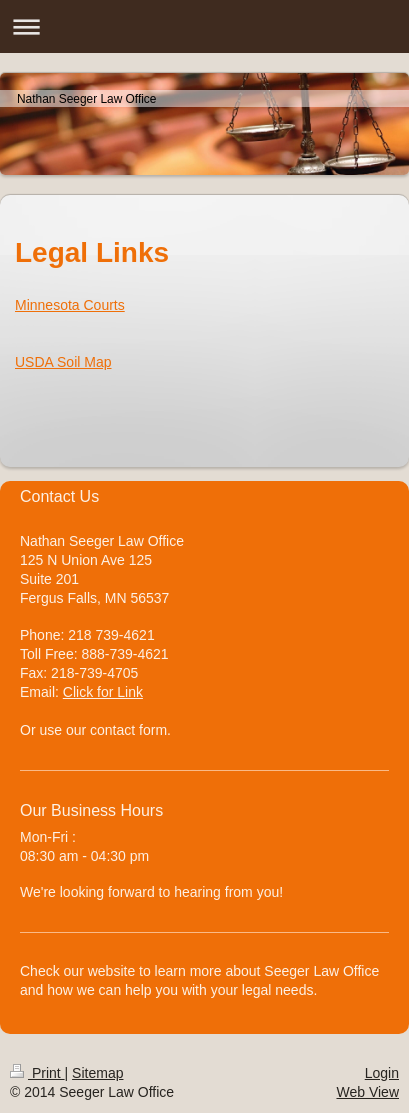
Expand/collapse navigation (204, 26)
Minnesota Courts (70, 305)
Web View (367, 1092)
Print (37, 1073)
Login (382, 1073)
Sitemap (97, 1073)
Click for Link (103, 692)
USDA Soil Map (63, 362)
